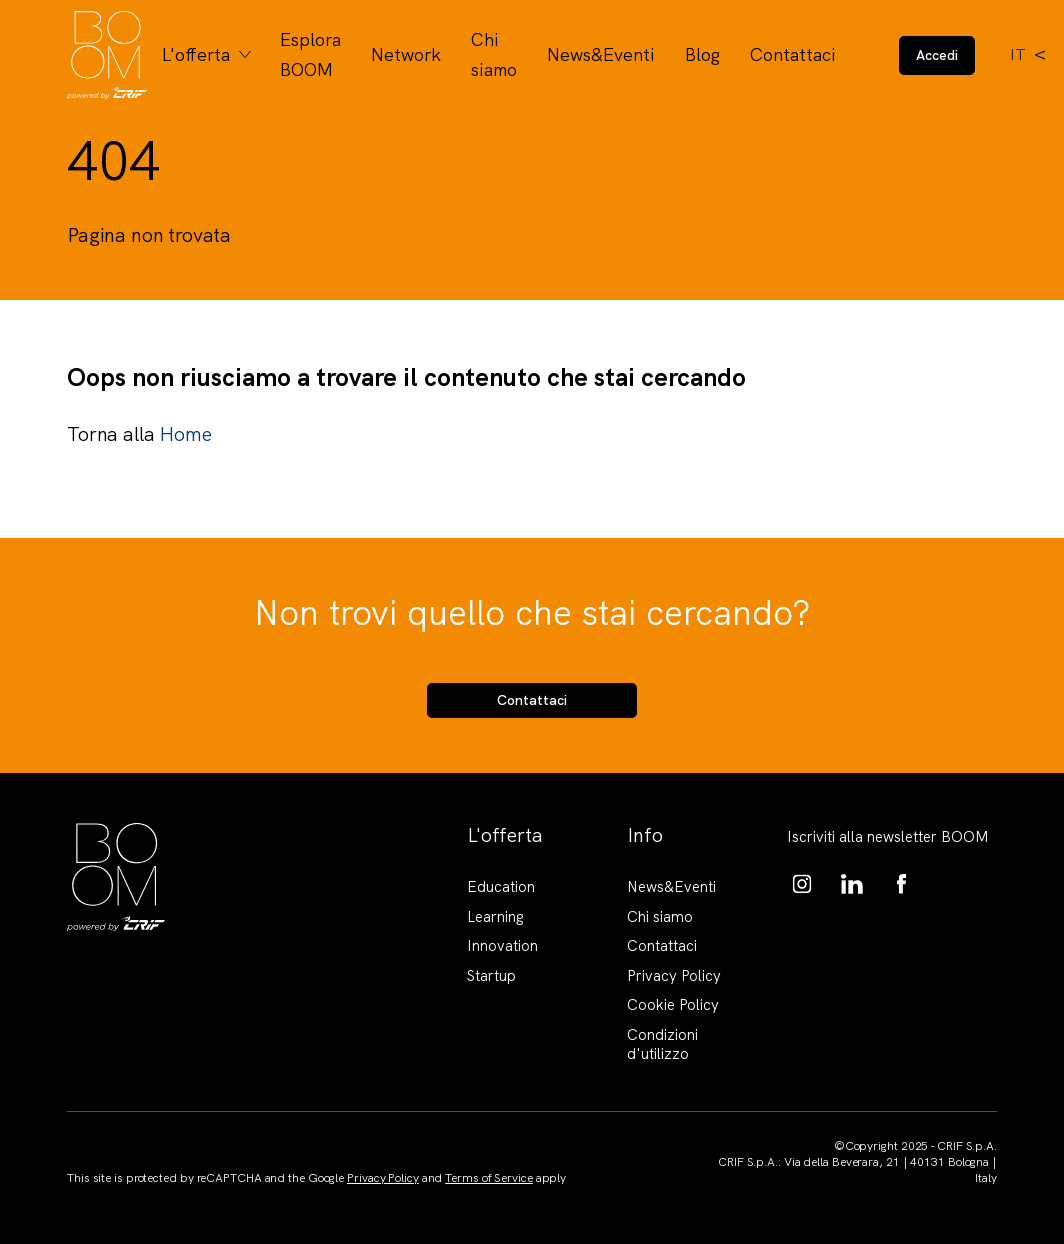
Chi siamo (494, 54)
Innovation (502, 946)
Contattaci (793, 54)
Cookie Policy (673, 1005)
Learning (495, 917)
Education (501, 887)
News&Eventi (601, 54)
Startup (491, 976)
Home (185, 434)
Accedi (937, 55)
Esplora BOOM (310, 54)
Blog (702, 54)
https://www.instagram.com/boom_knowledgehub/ (802, 884)
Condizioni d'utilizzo (662, 1045)
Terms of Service (488, 1178)
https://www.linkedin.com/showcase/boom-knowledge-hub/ (852, 884)
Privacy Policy (674, 976)
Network (406, 54)
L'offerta (196, 54)
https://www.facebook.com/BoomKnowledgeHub (902, 884)
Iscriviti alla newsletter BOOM (888, 837)
